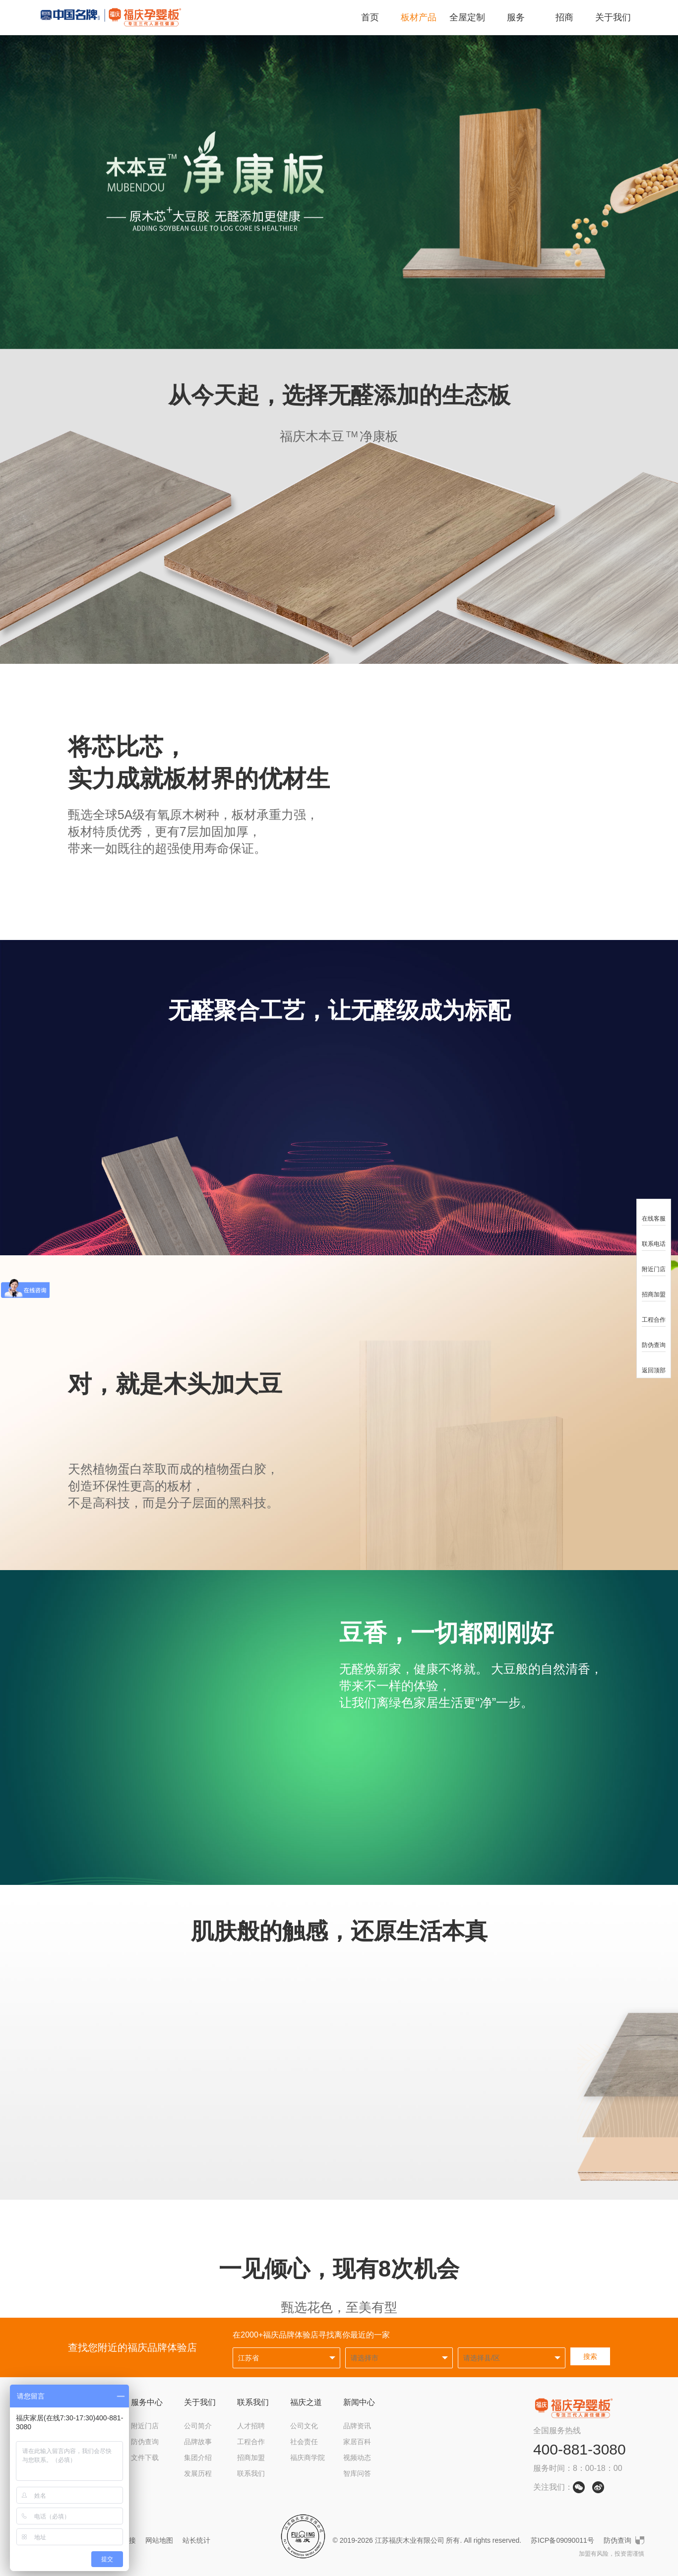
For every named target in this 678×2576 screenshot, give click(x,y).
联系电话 (654, 1237)
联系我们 (253, 2402)
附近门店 (145, 2426)
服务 (516, 17)
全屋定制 (467, 17)
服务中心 (147, 2402)
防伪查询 (145, 2442)
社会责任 (304, 2442)
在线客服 (654, 1212)
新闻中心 (359, 2402)
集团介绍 (198, 2457)
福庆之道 (306, 2402)
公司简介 (198, 2426)
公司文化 (304, 2426)
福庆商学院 (307, 2457)
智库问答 (357, 2473)
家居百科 (357, 2442)
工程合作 (251, 2442)
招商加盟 (251, 2457)
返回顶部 (654, 1364)
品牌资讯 (357, 2426)
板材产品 (418, 17)
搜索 (590, 2356)
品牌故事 (198, 2442)
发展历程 (198, 2473)
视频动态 (357, 2457)
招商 (564, 17)
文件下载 (145, 2457)
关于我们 (613, 17)
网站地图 (159, 2540)
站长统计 (196, 2540)
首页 (370, 17)
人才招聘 (251, 2426)
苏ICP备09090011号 (562, 2540)
